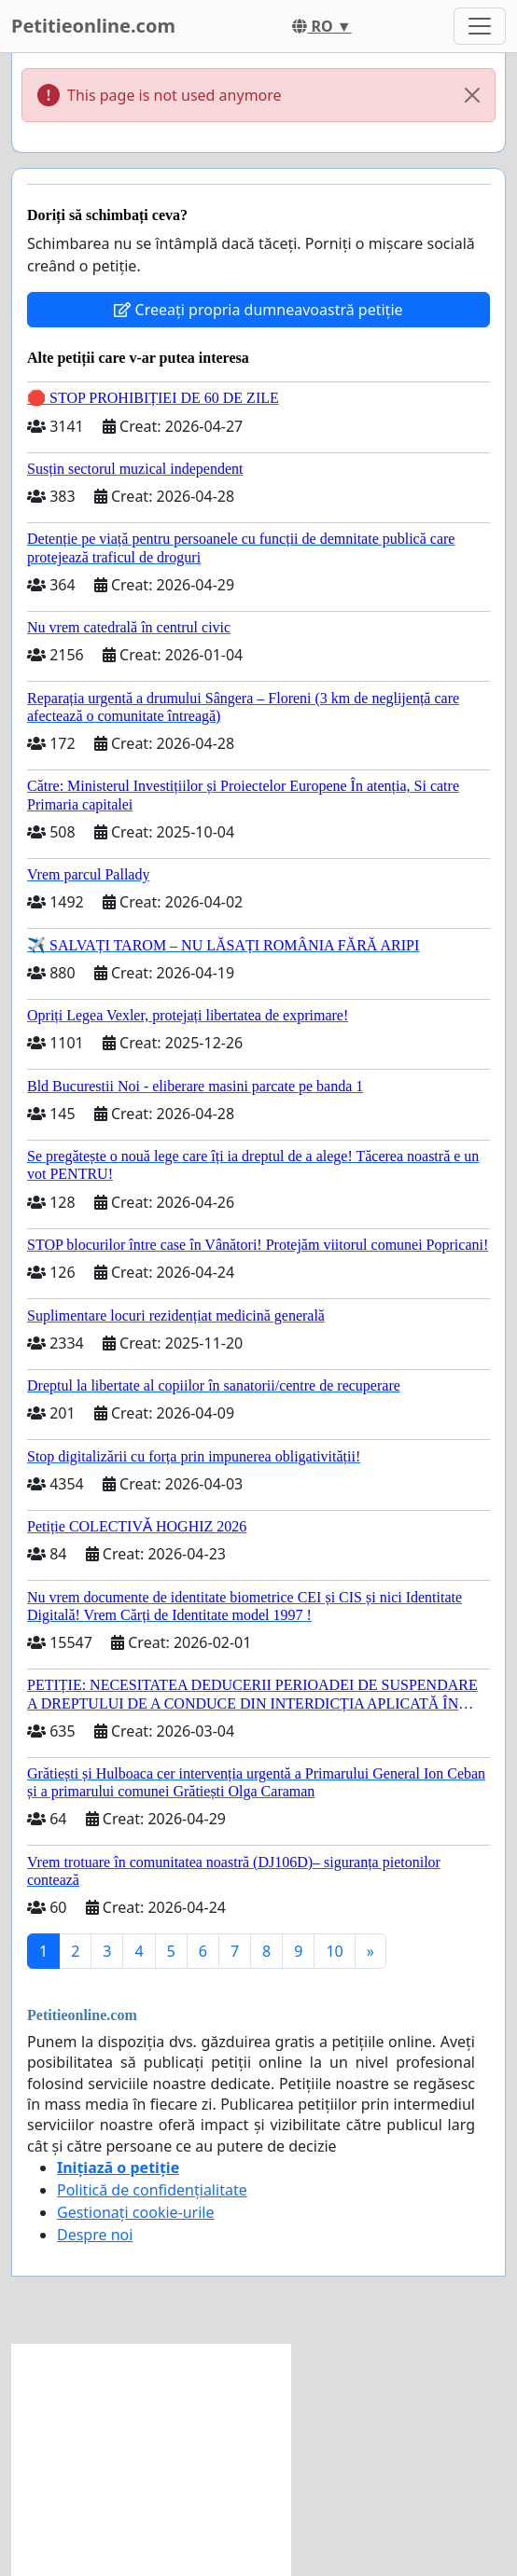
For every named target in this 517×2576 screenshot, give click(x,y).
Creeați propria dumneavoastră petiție (258, 309)
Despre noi (95, 2234)
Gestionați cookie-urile (136, 2212)
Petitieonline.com (93, 25)
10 (334, 1951)
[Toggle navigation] (480, 26)
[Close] (472, 95)
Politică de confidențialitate (152, 2190)
